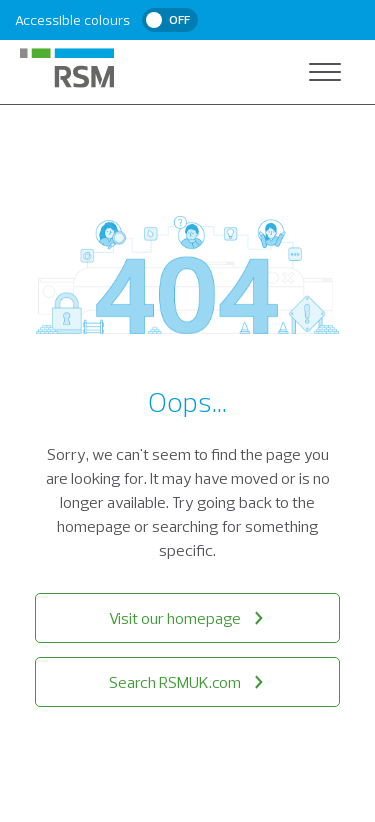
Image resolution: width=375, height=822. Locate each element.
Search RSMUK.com (188, 682)
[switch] (170, 20)
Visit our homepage (188, 618)
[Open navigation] (325, 72)
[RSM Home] (67, 68)
